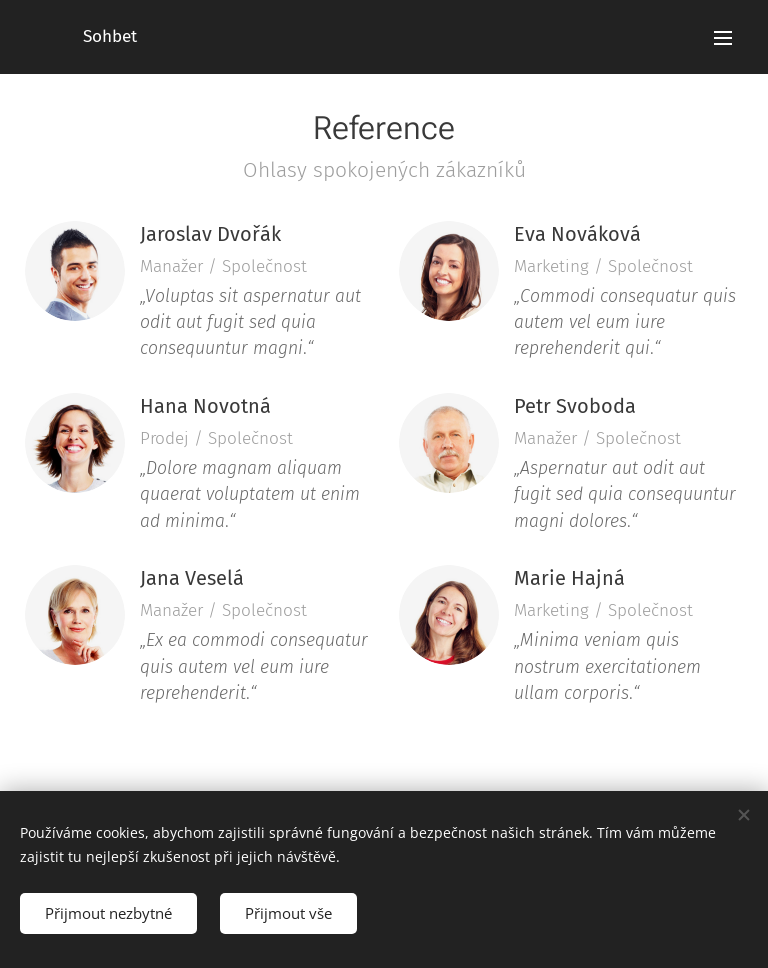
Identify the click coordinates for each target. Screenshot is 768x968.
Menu (723, 38)
